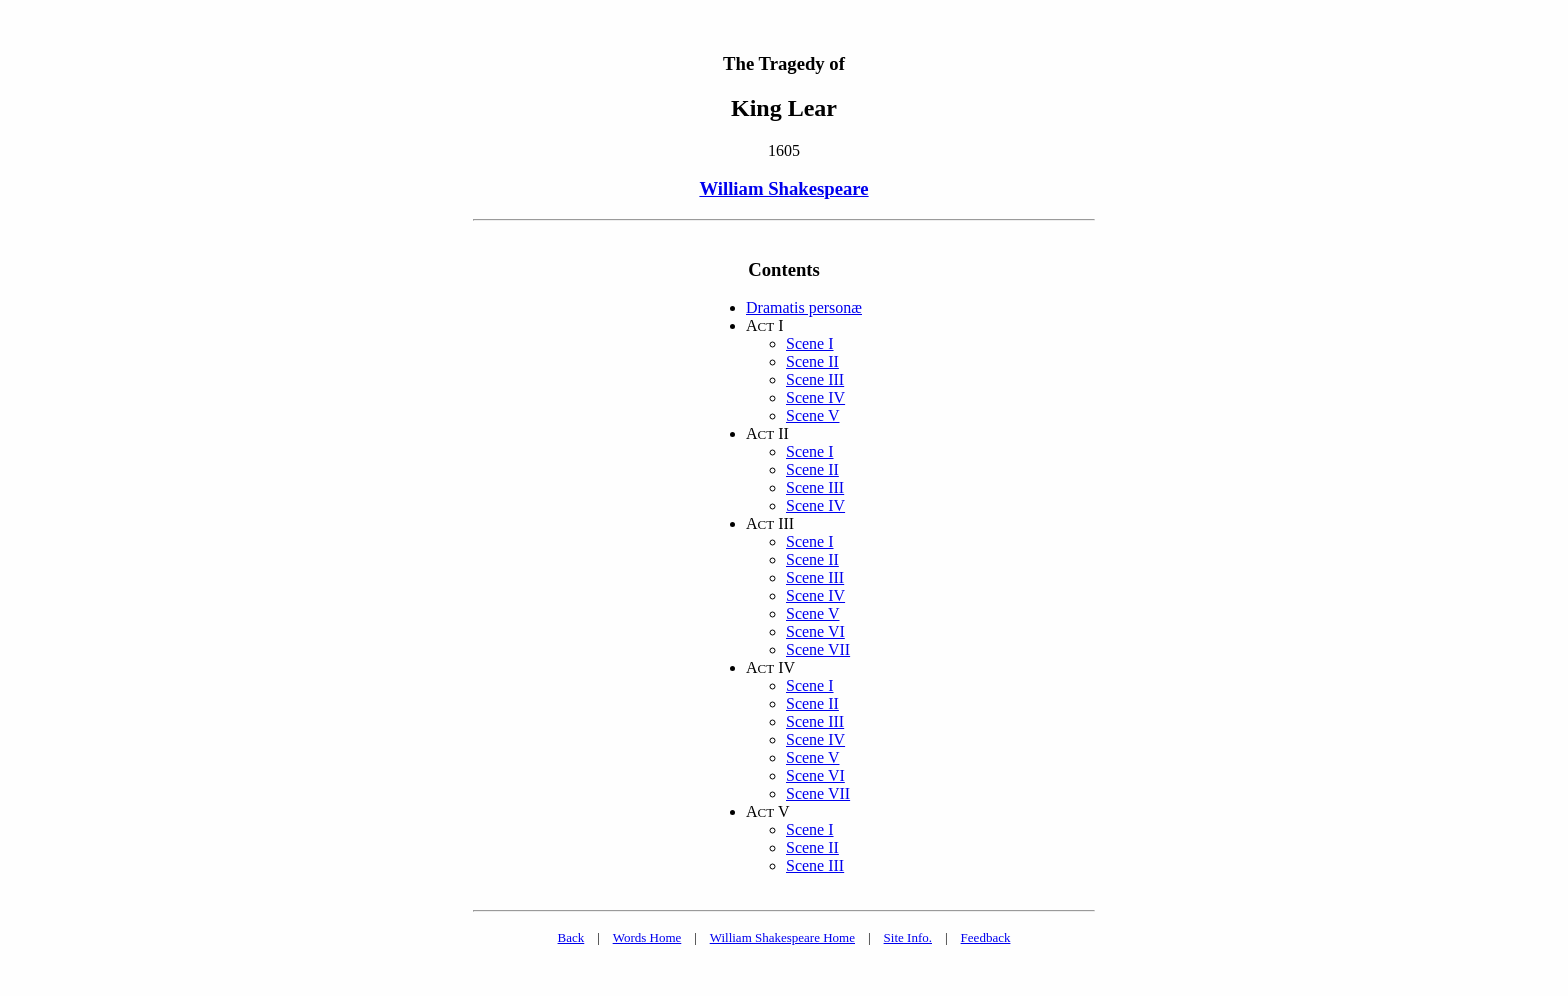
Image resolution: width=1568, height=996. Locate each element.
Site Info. (908, 937)
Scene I (810, 343)
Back (571, 937)
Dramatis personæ (804, 307)
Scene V (812, 415)
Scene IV (815, 397)
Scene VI (815, 631)
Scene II (812, 361)
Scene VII (818, 649)
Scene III (815, 379)
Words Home (647, 937)
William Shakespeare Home (782, 937)
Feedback (986, 937)
